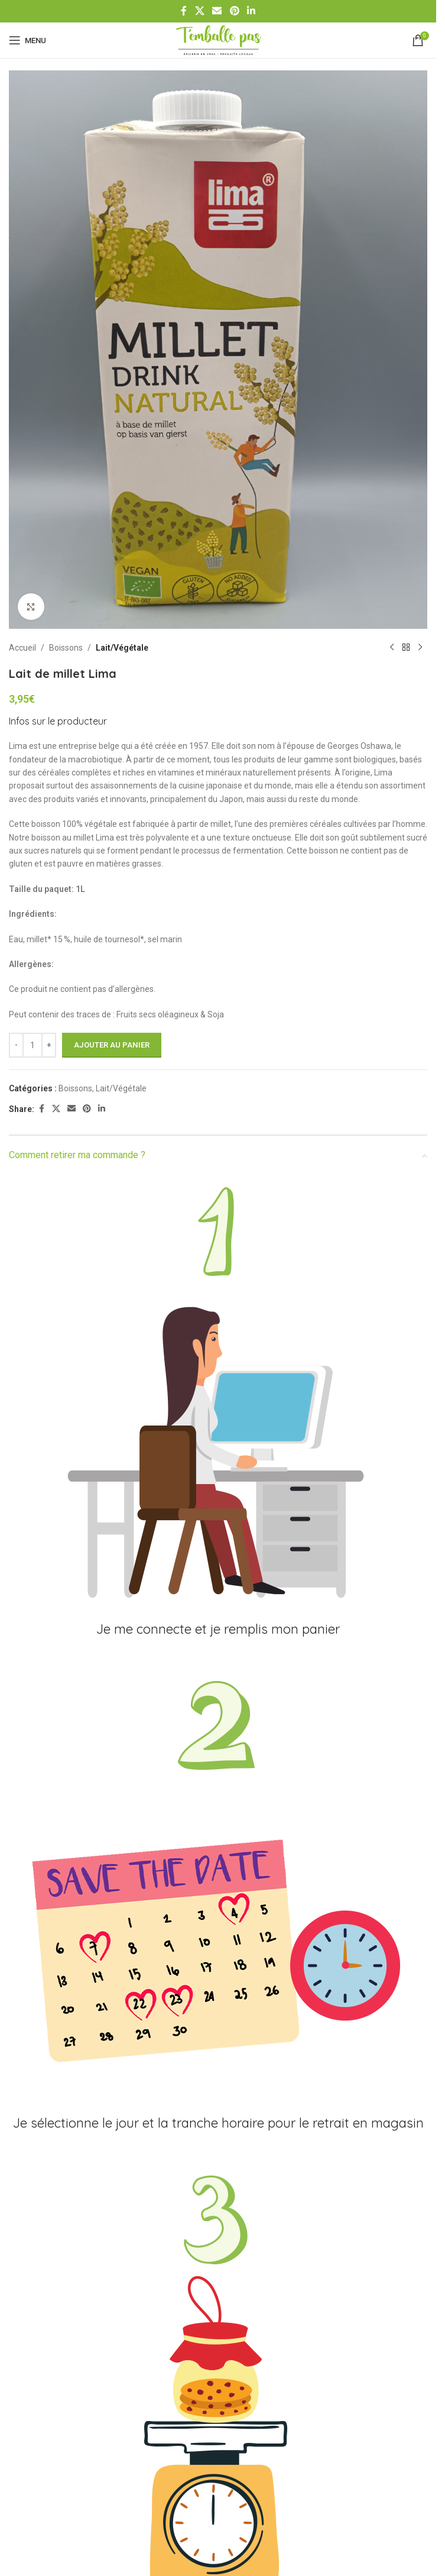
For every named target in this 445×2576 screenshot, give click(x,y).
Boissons (66, 647)
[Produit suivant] (420, 648)
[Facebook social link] (184, 11)
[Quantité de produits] (32, 1045)
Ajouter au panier (112, 1044)
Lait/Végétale (122, 647)
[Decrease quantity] (16, 1045)
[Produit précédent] (392, 648)
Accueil (22, 647)
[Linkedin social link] (251, 11)
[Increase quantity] (48, 1045)
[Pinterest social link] (234, 11)
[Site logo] (218, 39)
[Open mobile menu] (27, 40)
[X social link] (199, 11)
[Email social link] (217, 11)
